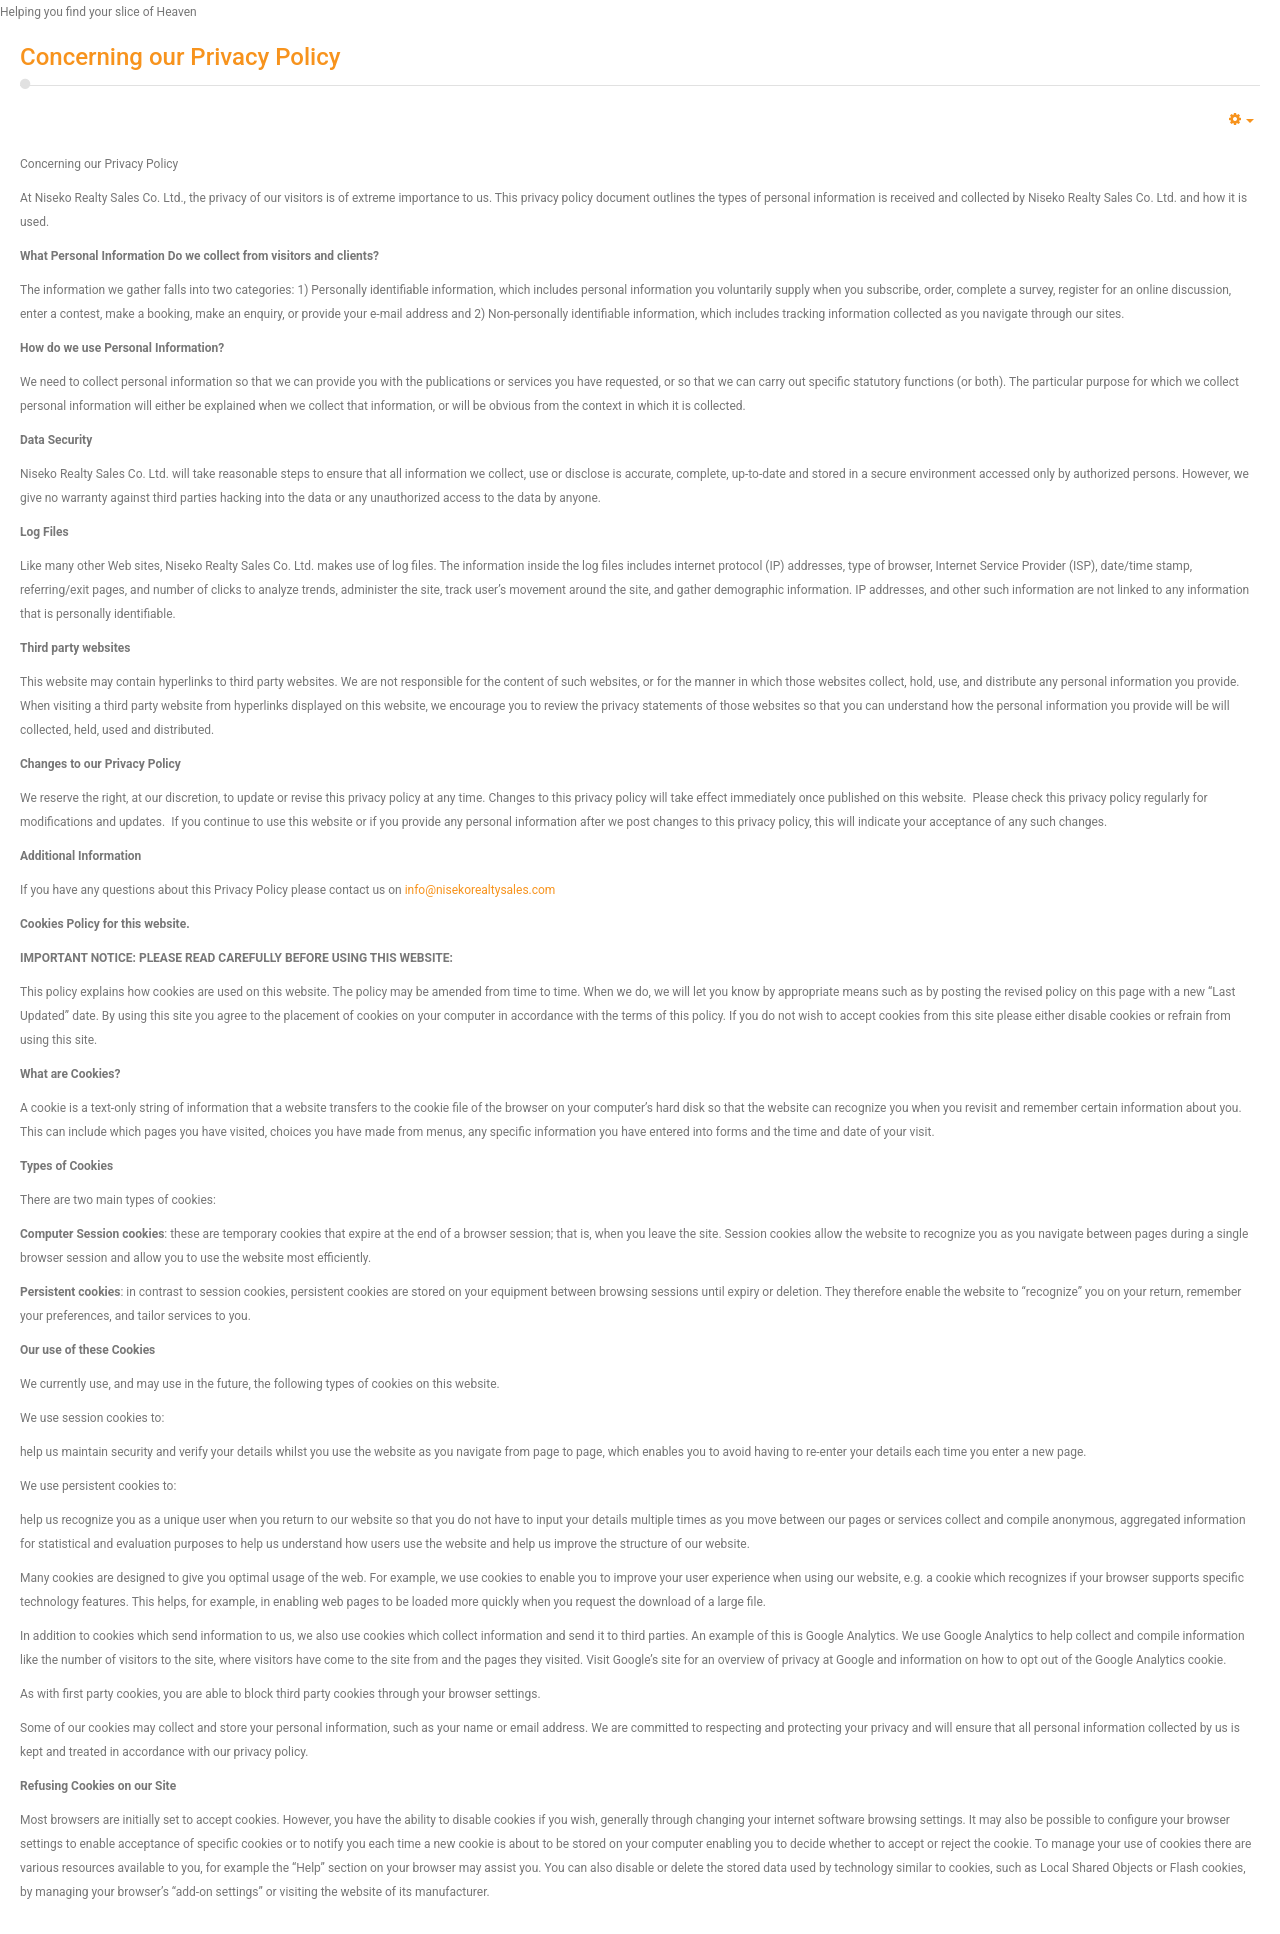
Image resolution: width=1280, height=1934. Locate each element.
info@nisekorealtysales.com (480, 890)
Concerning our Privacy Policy (180, 57)
